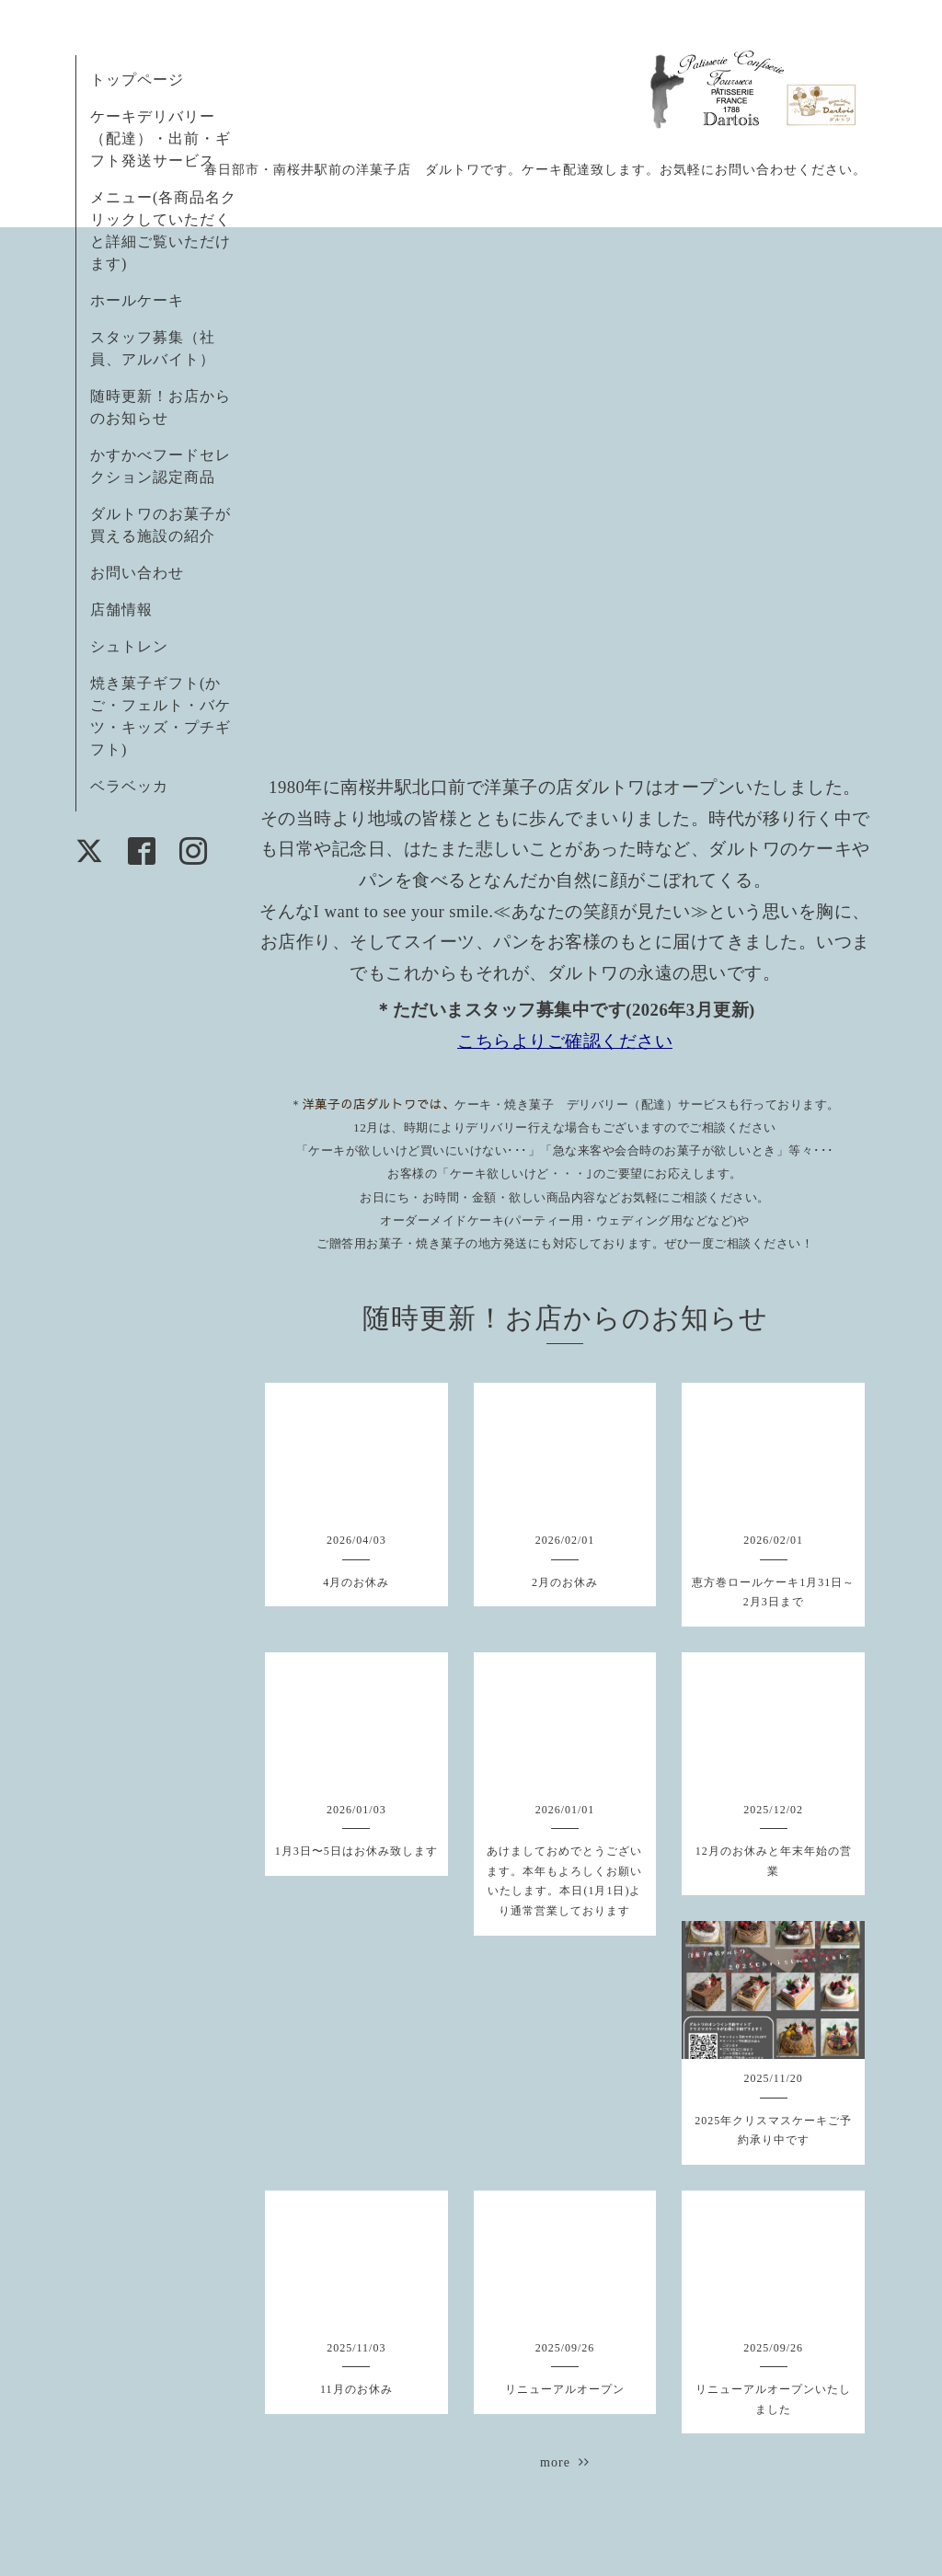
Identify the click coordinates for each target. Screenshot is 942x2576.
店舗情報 (121, 609)
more (565, 2462)
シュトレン (129, 646)
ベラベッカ (129, 786)
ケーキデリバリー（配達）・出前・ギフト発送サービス (160, 138)
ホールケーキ (137, 300)
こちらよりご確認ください (564, 1041)
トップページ (137, 79)
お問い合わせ (137, 573)
